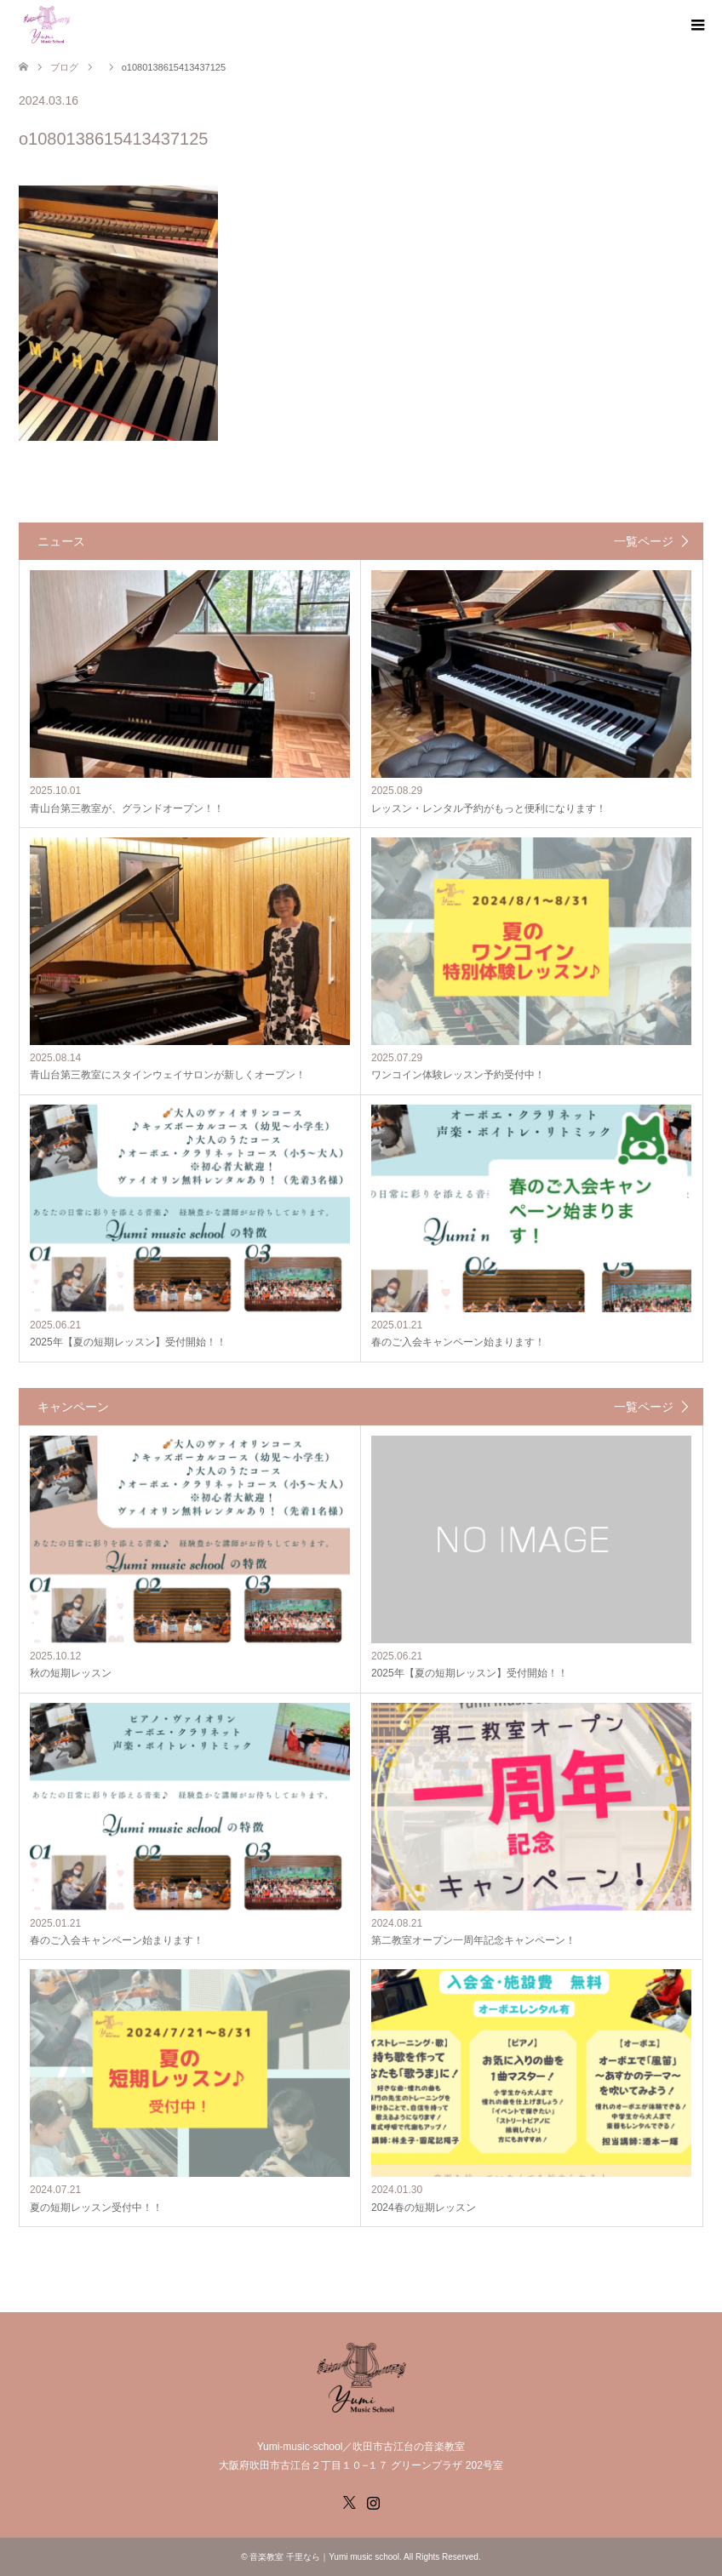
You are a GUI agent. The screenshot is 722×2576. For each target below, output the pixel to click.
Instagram (373, 2501)
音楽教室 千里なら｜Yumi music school (324, 2557)
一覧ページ (643, 541)
